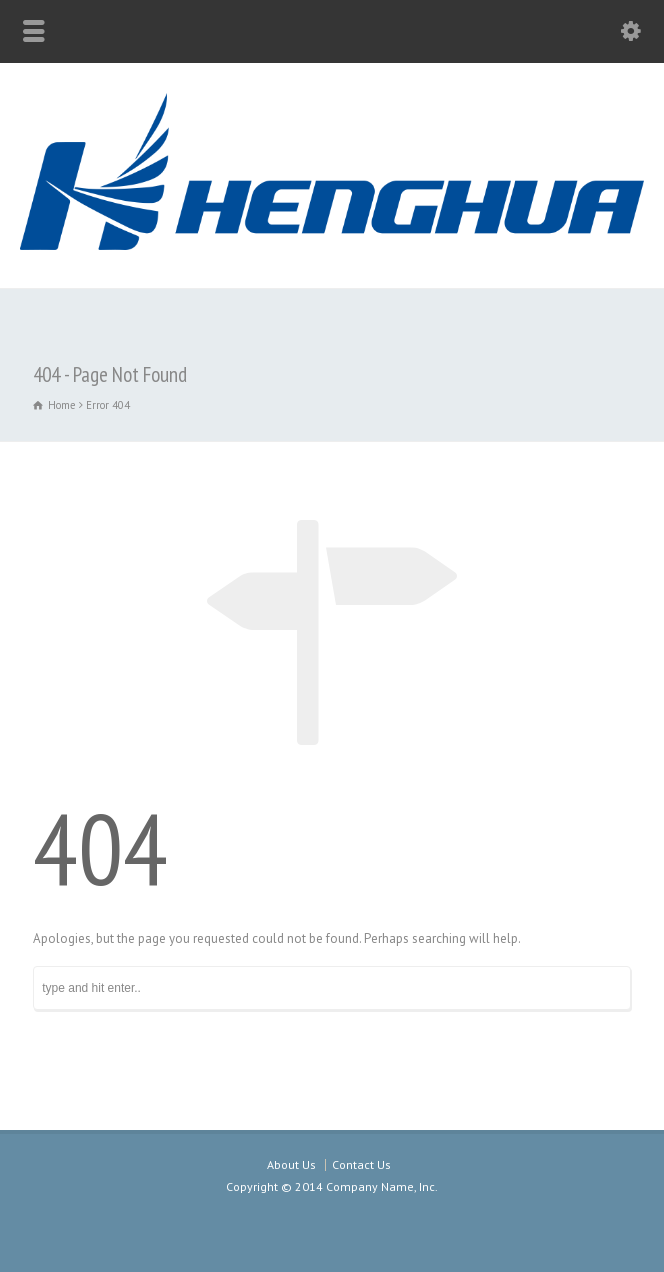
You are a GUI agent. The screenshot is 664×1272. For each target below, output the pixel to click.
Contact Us (361, 1164)
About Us (291, 1164)
